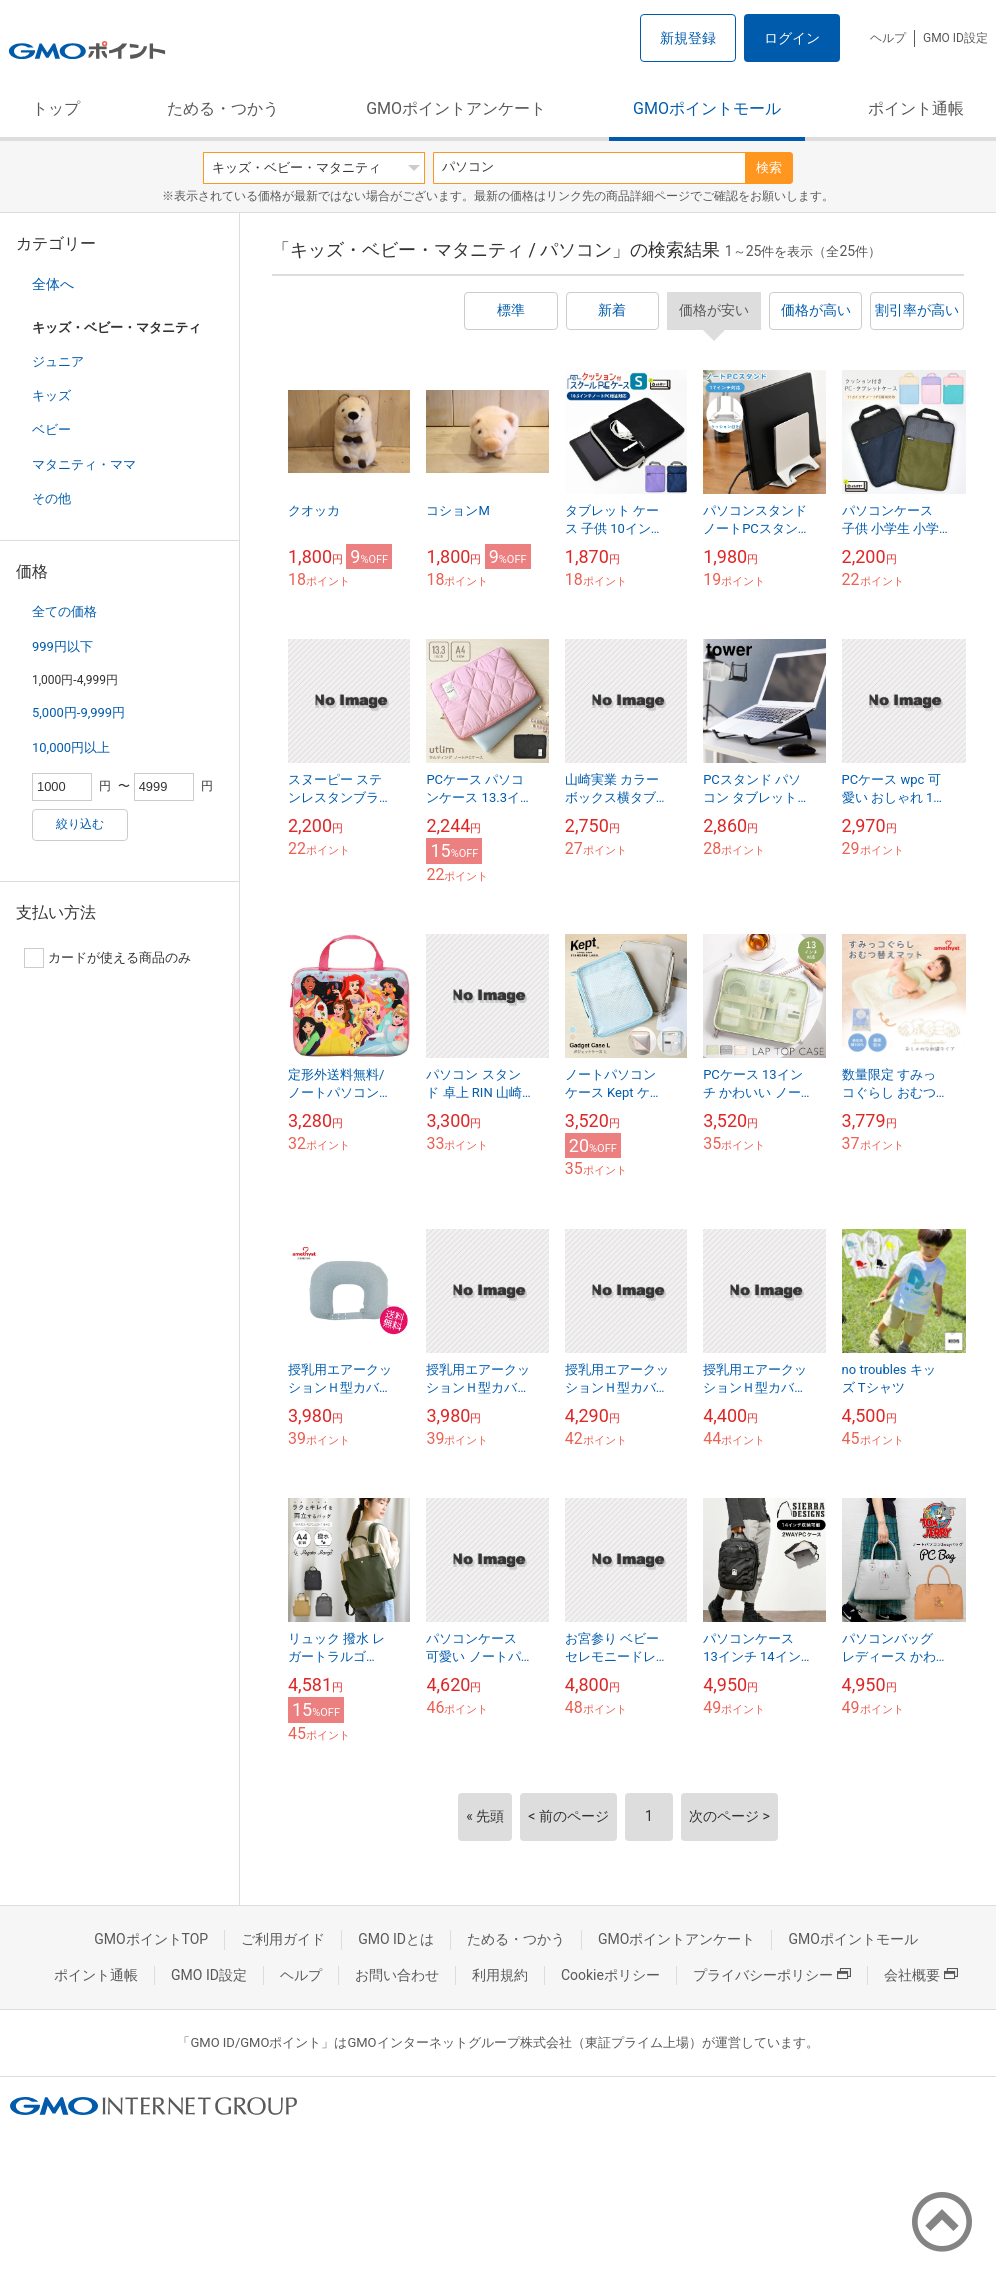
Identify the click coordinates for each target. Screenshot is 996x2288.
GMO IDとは (396, 1939)
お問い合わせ (397, 1975)
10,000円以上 (71, 747)
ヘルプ (888, 38)
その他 (51, 498)
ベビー (51, 429)
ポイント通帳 (916, 108)
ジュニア (58, 361)
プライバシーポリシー (772, 1975)
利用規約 (500, 1975)
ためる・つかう (223, 108)
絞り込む (80, 824)
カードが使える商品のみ (107, 958)
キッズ (51, 395)
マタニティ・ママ (84, 464)
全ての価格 (64, 611)
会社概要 (921, 1975)
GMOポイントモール (707, 108)
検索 (769, 167)
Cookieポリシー (610, 1975)
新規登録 (688, 38)
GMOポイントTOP (151, 1939)
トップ (56, 108)
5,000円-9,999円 (78, 712)
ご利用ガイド (283, 1939)
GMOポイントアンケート (456, 108)
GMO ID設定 (955, 38)
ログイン (792, 38)
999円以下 (62, 646)
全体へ (53, 284)
